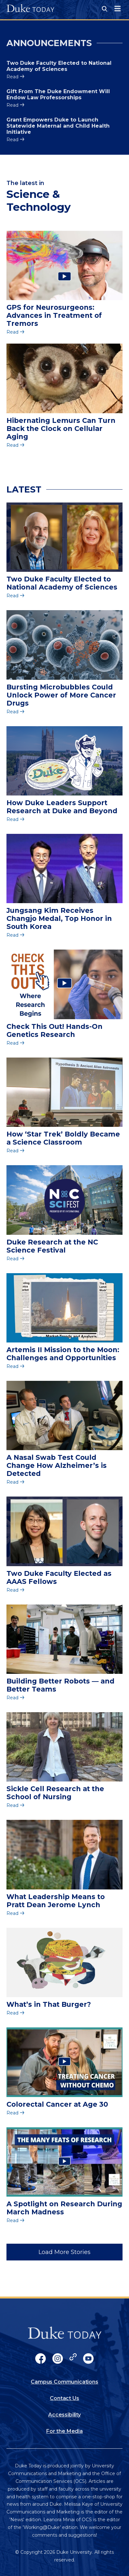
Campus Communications (64, 2382)
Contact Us (64, 2398)
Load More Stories (64, 2252)
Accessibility (64, 2415)
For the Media (64, 2431)
